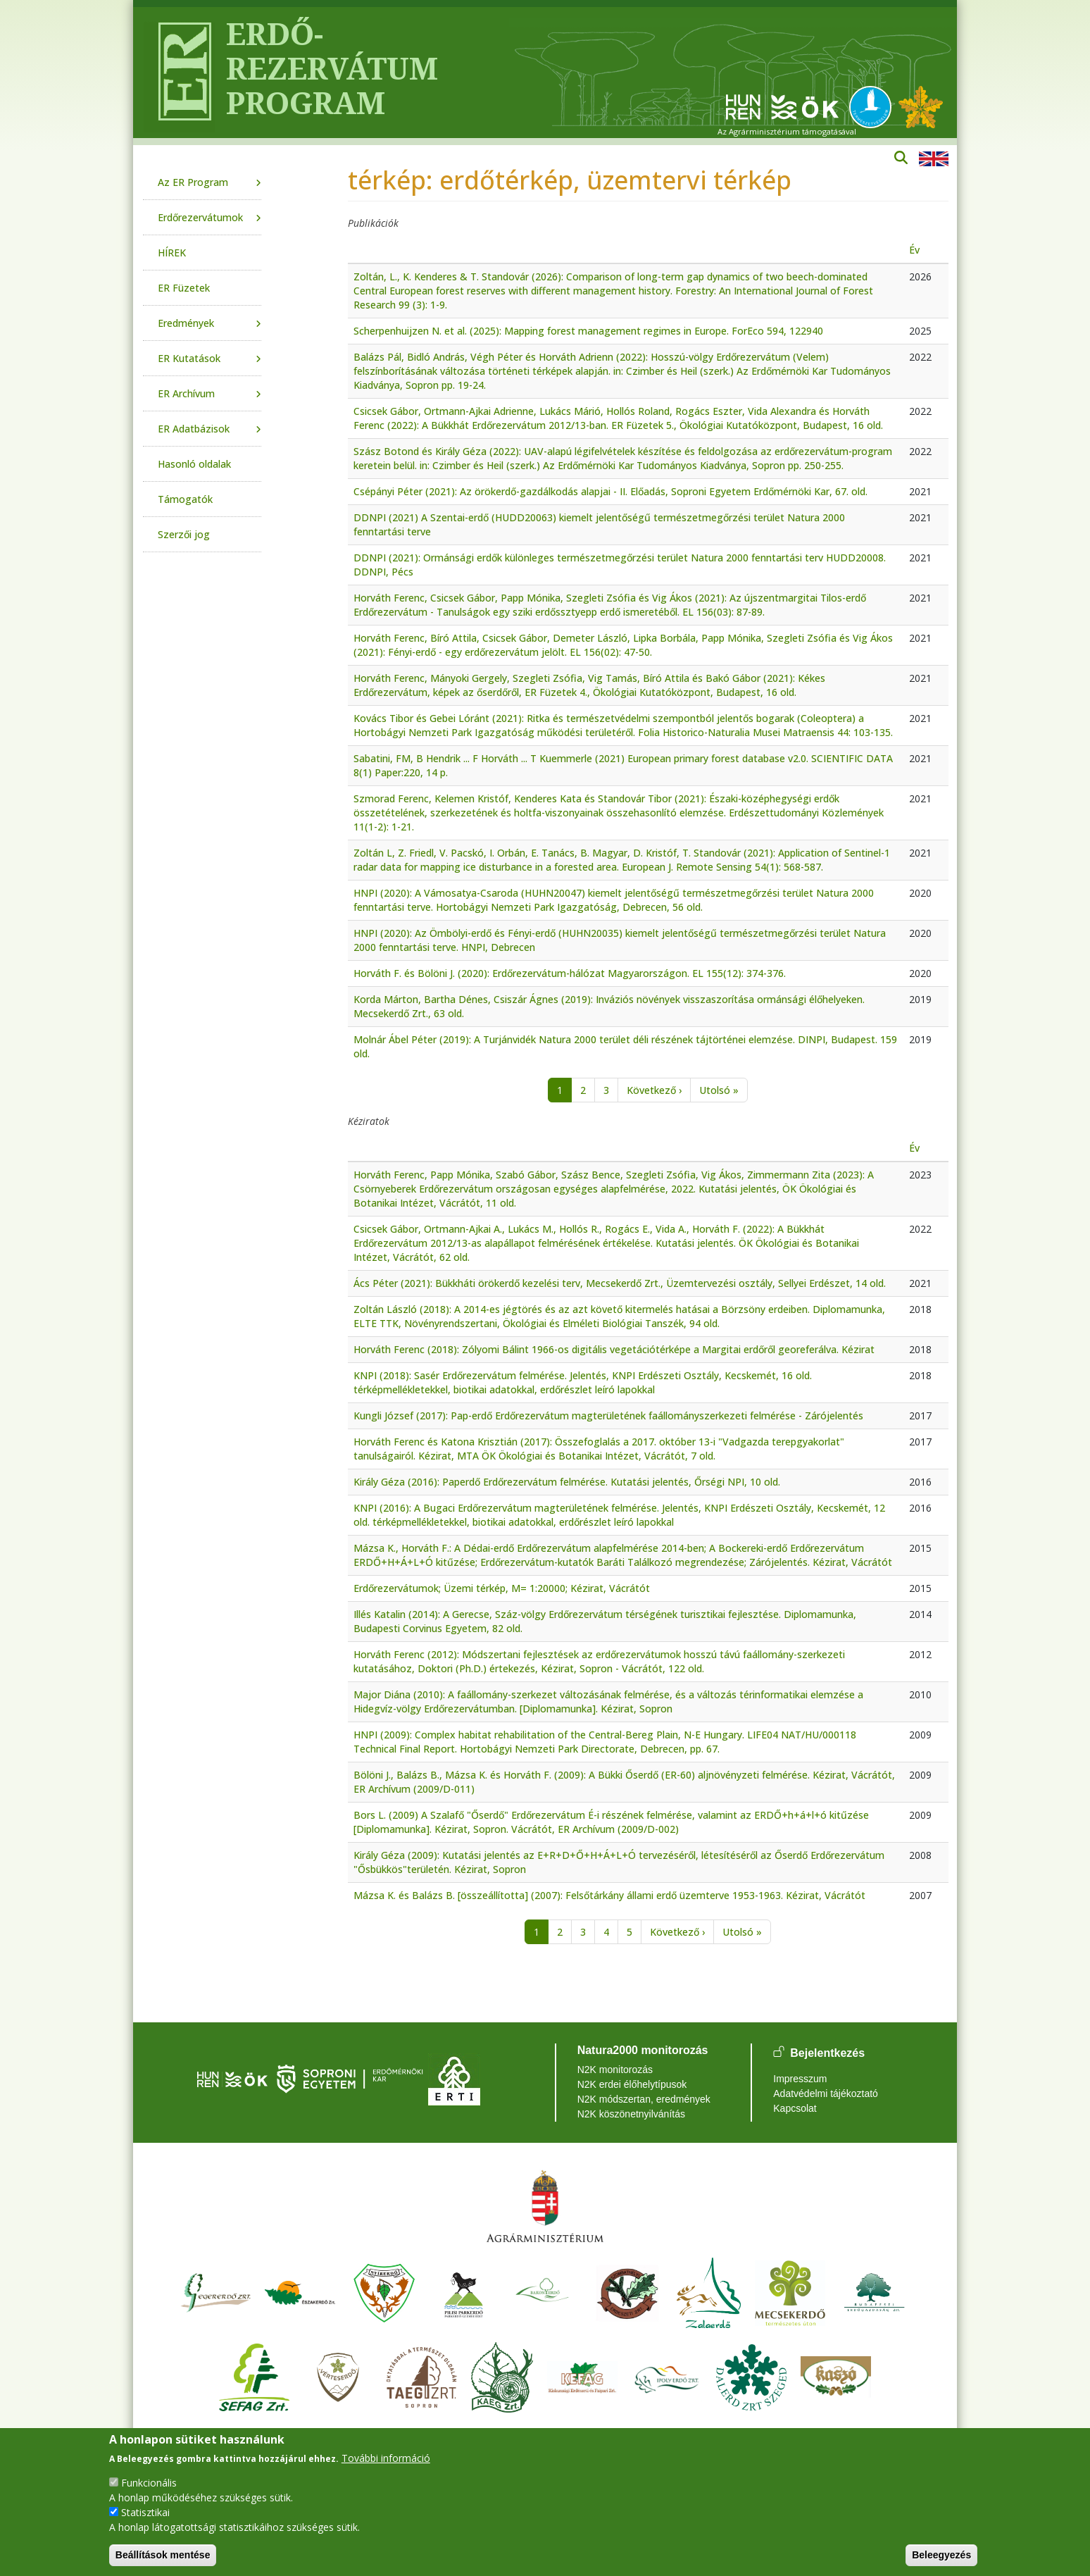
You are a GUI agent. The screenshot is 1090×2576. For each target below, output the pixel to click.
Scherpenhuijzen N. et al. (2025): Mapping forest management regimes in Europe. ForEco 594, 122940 (588, 330)
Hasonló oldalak (194, 464)
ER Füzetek (184, 287)
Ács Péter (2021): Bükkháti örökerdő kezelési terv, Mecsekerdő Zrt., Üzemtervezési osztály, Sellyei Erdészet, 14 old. (619, 1283)
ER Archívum (186, 393)
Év (914, 249)
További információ (386, 2458)
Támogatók (185, 499)
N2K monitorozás (615, 2069)
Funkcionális (149, 2482)
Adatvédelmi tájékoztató (825, 2093)
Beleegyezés (941, 2555)
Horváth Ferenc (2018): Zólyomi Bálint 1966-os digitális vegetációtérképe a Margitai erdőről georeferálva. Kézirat (614, 1349)
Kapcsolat (794, 2108)
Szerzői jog (184, 534)
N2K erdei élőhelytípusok (632, 2084)
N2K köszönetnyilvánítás (631, 2114)
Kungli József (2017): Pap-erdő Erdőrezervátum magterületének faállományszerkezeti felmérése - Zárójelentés (608, 1415)
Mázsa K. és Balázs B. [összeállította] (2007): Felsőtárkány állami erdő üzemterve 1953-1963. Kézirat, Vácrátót (609, 1895)
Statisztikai (145, 2512)
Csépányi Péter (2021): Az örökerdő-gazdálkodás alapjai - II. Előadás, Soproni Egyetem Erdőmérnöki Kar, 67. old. (610, 491)
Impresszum (800, 2078)
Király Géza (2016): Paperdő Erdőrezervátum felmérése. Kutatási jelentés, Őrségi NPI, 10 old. (566, 1481)
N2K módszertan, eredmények (643, 2099)
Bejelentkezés (827, 2053)
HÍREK (172, 252)
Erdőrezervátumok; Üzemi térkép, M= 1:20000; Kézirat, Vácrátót (501, 1588)
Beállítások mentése (163, 2555)
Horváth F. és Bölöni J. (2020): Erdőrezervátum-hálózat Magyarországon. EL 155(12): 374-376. (569, 973)
